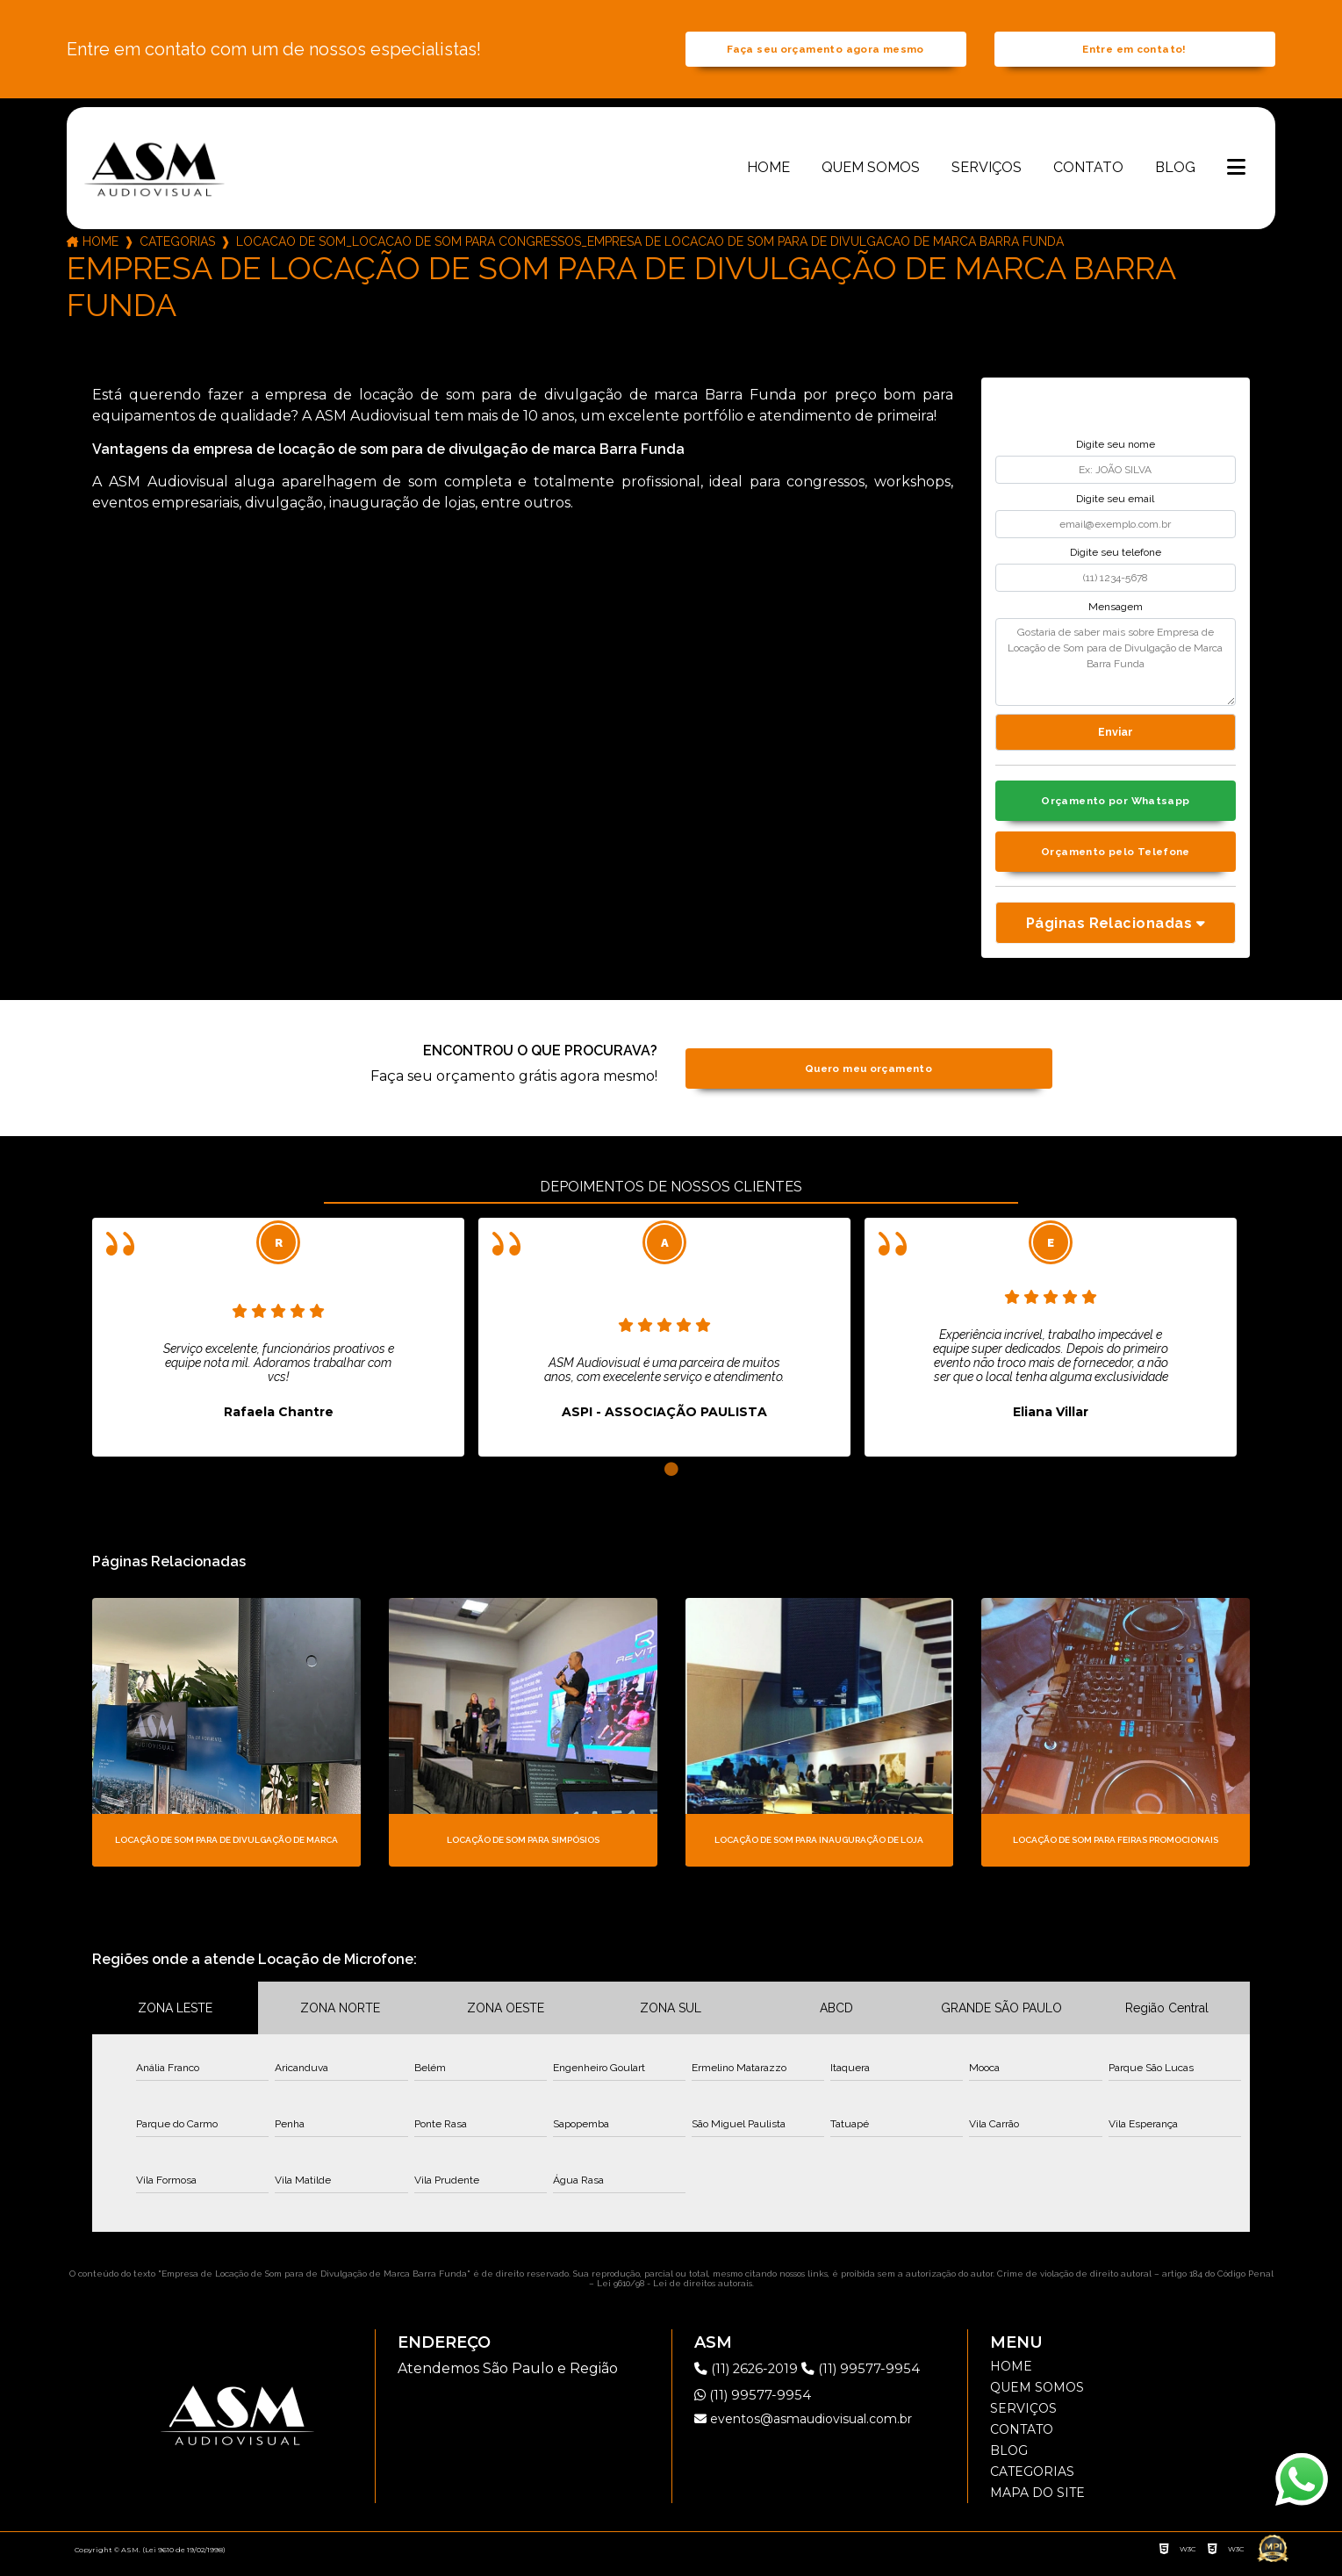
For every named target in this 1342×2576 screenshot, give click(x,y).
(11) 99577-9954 (871, 2379)
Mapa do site (1037, 2503)
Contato (1088, 172)
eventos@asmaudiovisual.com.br (803, 2429)
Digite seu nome (1115, 450)
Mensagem (1115, 612)
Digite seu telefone (1115, 558)
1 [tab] (671, 1481)
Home (768, 172)
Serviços (986, 172)
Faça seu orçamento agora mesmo (825, 52)
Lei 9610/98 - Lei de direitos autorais (674, 2294)
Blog (1175, 172)
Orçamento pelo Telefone (1116, 861)
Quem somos (871, 172)
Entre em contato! (1134, 52)
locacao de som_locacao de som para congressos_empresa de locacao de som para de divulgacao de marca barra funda (650, 248)
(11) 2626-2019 (752, 2379)
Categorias (177, 248)
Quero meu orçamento (868, 1079)
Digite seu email (1115, 504)
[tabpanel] (278, 1348)
